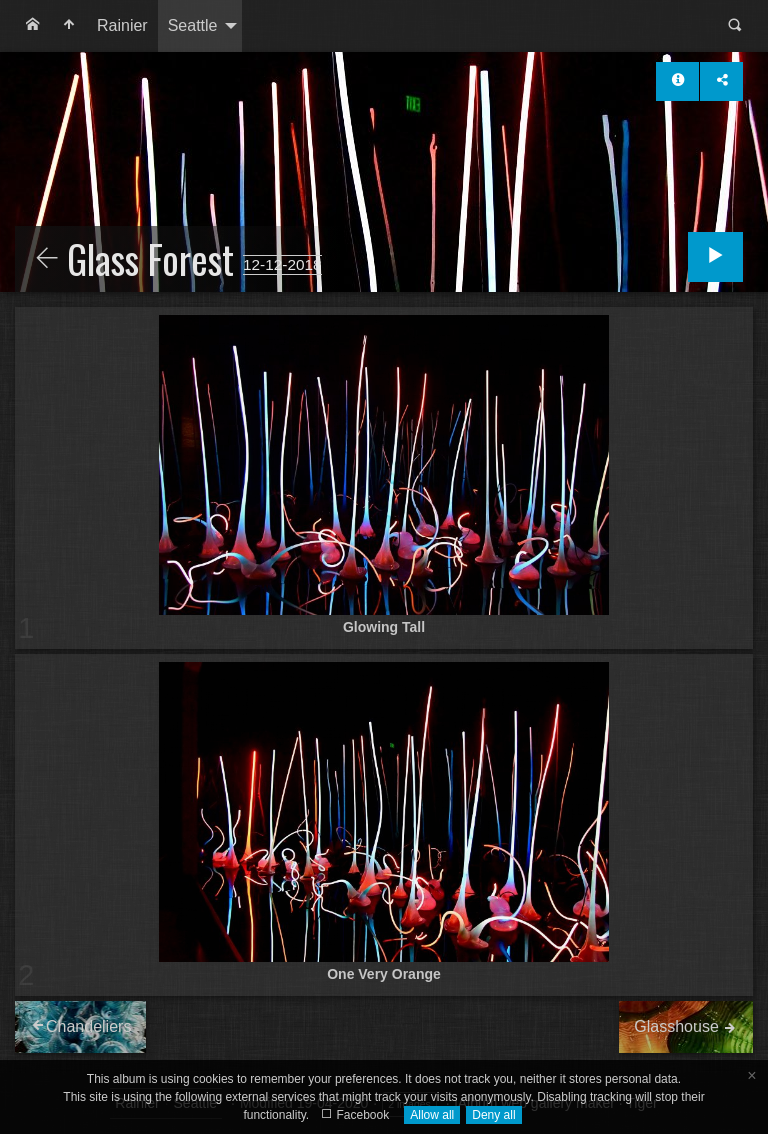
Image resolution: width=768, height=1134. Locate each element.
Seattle (193, 25)
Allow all (432, 1115)
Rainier (122, 25)
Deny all (493, 1115)
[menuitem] (33, 26)
